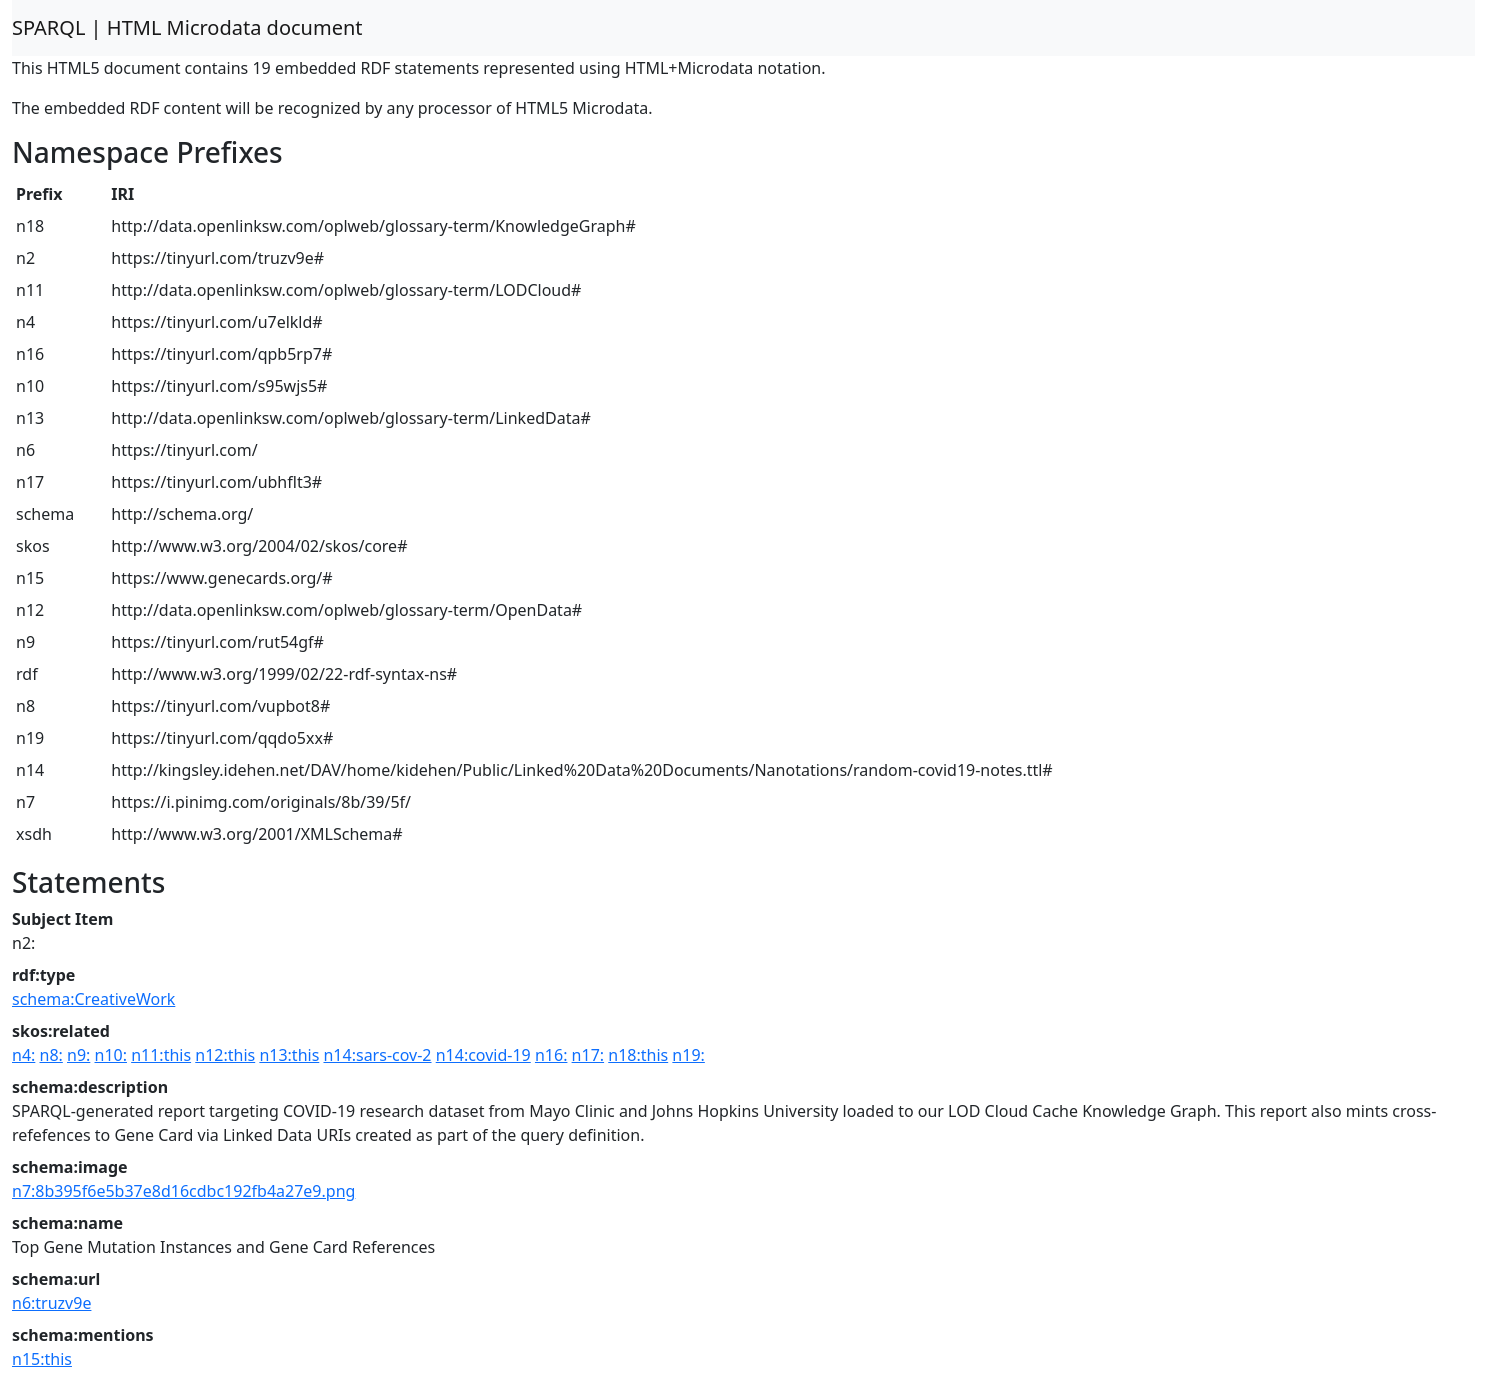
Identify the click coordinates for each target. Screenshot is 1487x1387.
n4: (23, 1055)
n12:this (225, 1055)
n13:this (289, 1055)
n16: (551, 1055)
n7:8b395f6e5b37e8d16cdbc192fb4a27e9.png (183, 1191)
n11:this (161, 1055)
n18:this (638, 1055)
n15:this (42, 1359)
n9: (78, 1055)
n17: (588, 1055)
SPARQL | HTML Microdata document (187, 27)
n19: (688, 1055)
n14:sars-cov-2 (377, 1055)
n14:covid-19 (483, 1055)
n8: (51, 1055)
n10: (111, 1055)
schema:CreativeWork (93, 999)
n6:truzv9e (51, 1303)
